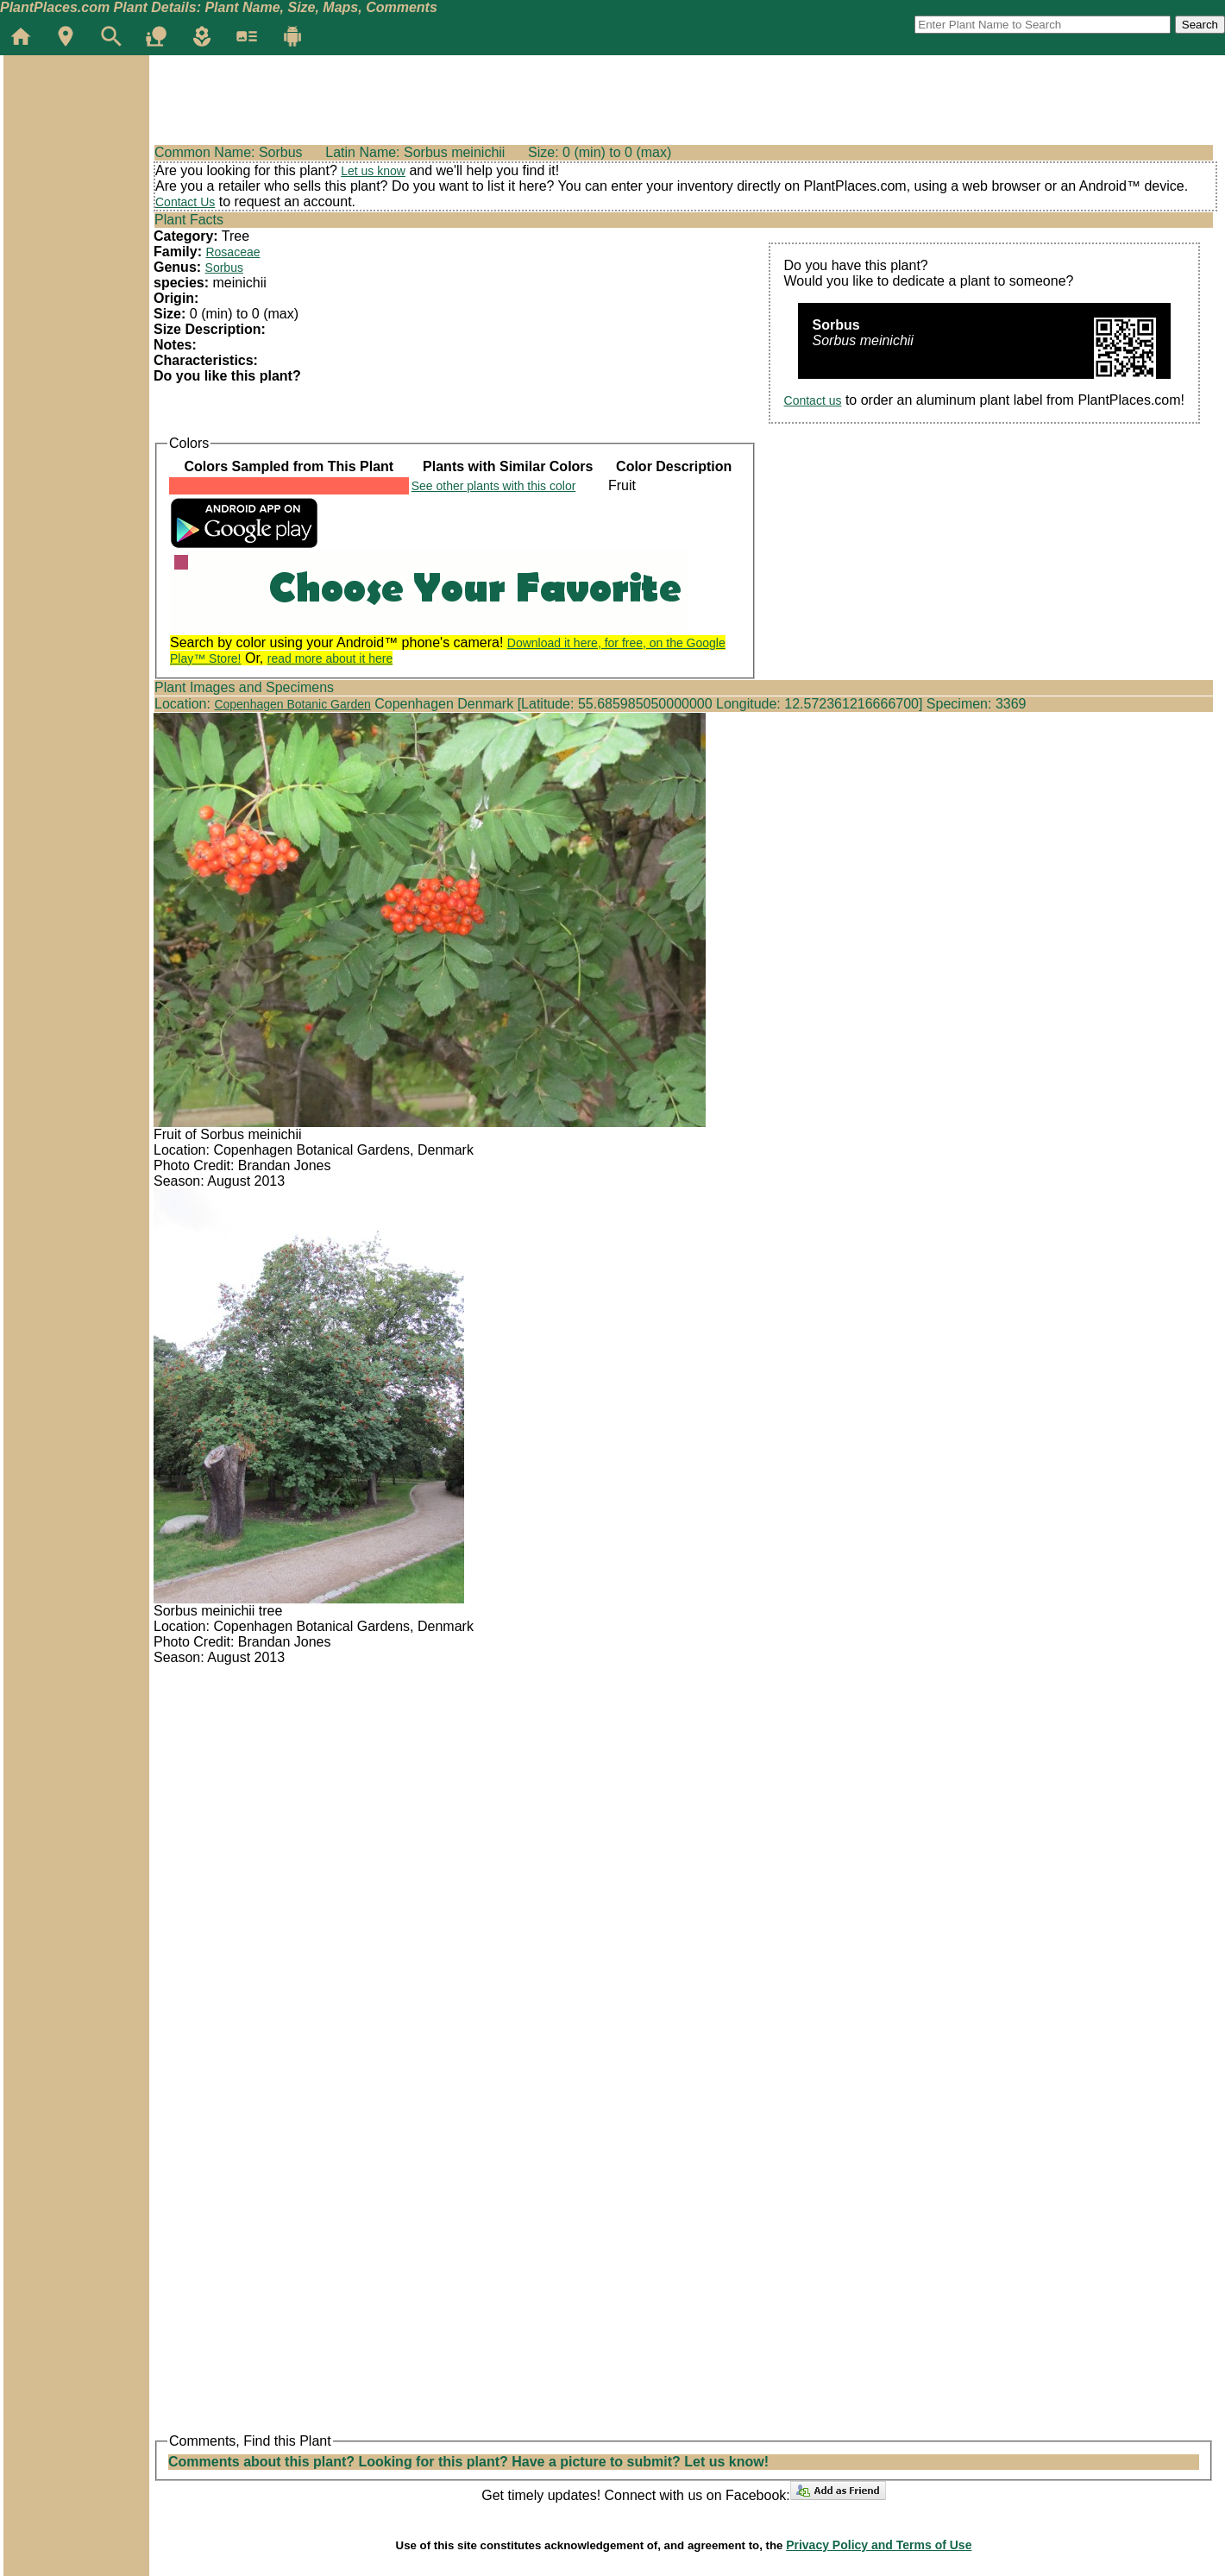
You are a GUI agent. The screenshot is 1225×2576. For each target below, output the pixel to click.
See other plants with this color (493, 486)
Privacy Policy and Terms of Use (878, 2545)
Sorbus (224, 267)
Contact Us (185, 202)
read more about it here (330, 658)
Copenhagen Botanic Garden (292, 704)
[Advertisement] (76, 158)
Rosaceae (232, 252)
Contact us (813, 400)
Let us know (373, 171)
